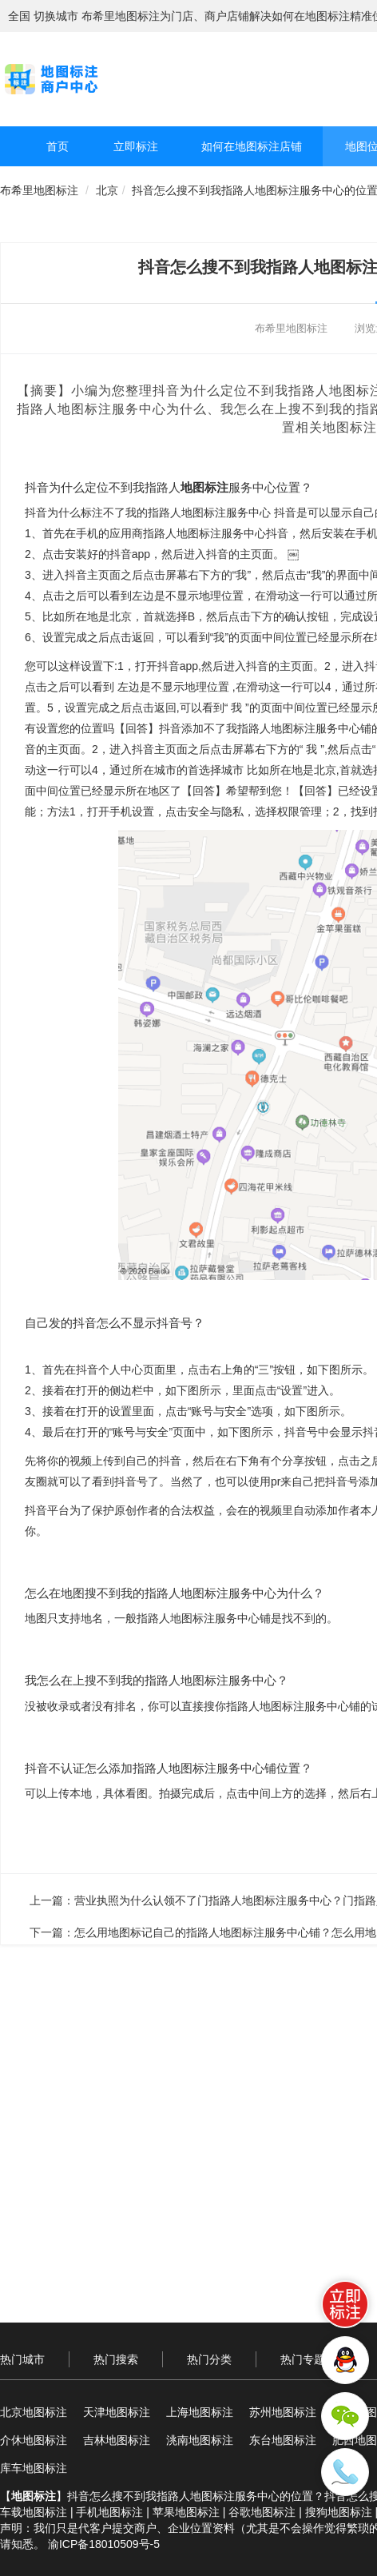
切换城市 (56, 16)
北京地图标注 (33, 2412)
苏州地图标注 (282, 2412)
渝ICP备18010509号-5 (104, 2544)
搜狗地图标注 (338, 2512)
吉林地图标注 (116, 2440)
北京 (107, 190)
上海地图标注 (199, 2412)
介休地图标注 (33, 2440)
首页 (57, 146)
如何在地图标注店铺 (251, 146)
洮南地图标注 (199, 2440)
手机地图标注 (109, 2512)
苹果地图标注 (186, 2512)
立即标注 (135, 146)
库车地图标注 (33, 2468)
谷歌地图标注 (262, 2512)
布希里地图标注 (39, 190)
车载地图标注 (33, 2512)
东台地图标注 (282, 2440)
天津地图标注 (116, 2412)
